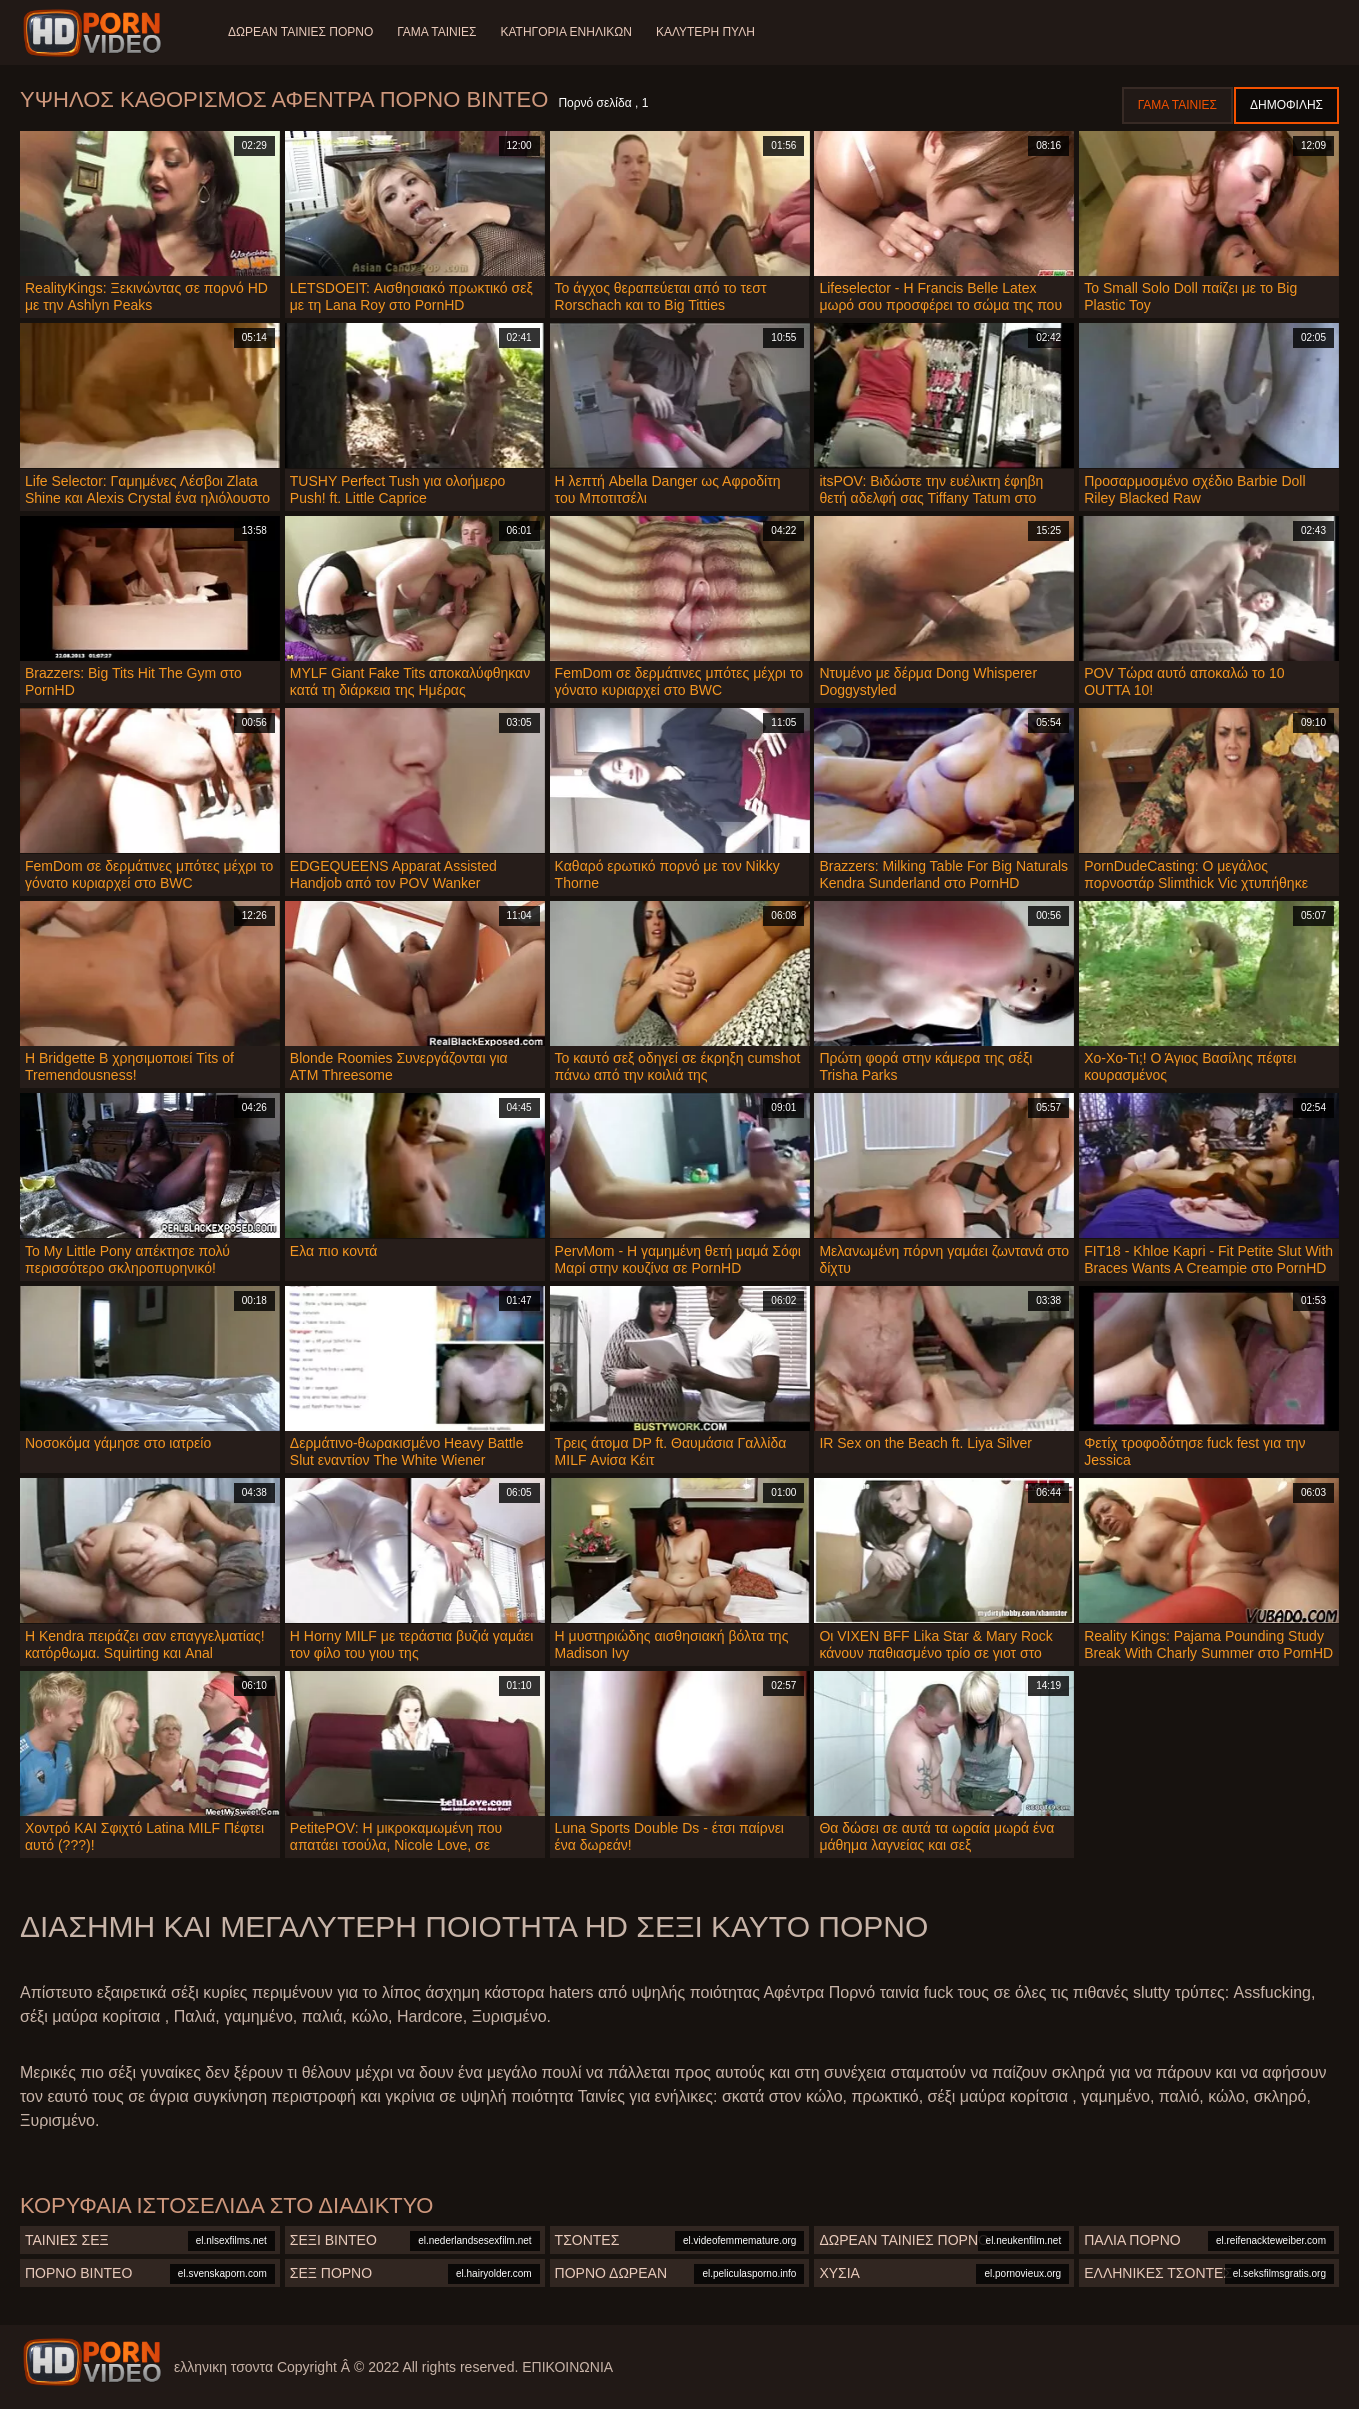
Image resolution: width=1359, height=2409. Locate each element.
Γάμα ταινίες (436, 32)
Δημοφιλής (1286, 105)
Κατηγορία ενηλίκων (566, 32)
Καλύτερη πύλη (705, 32)
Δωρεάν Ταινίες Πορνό (300, 32)
